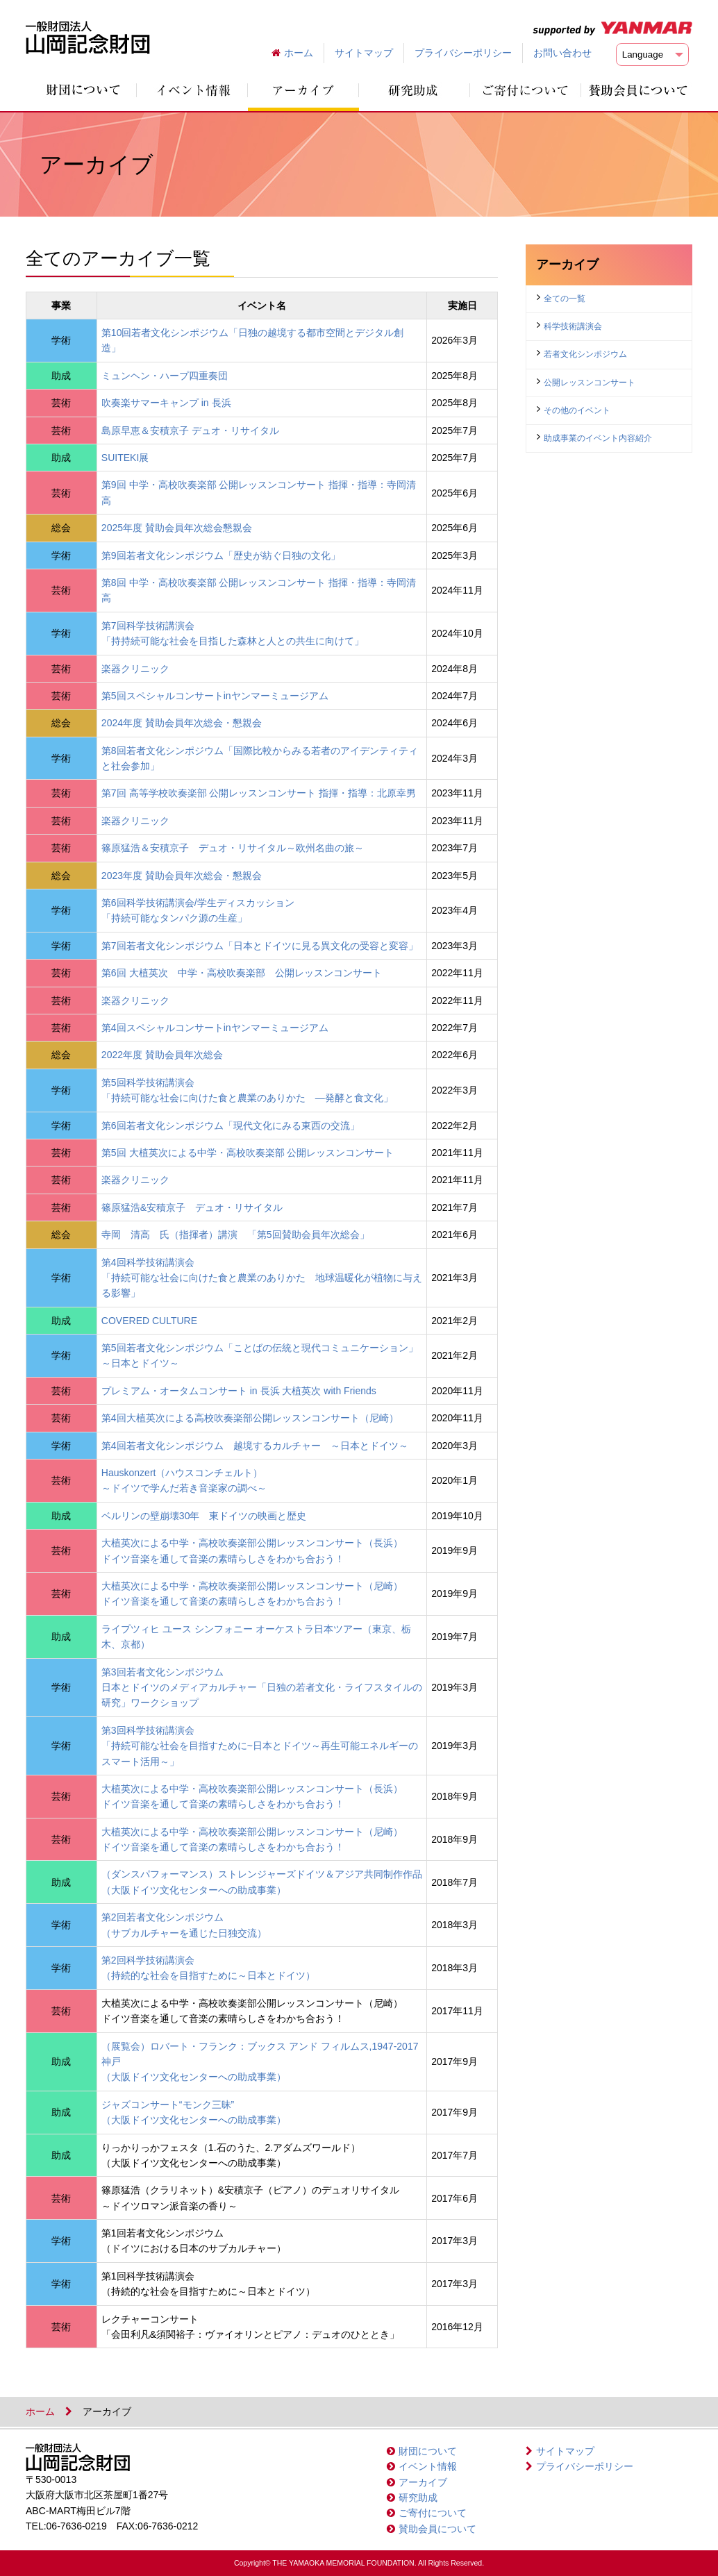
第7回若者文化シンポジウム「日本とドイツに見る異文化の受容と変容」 (259, 945)
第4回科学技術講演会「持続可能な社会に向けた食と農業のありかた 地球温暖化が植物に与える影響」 (261, 1278)
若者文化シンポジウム (585, 354)
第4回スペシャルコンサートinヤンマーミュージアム (214, 1027)
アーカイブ (423, 2482)
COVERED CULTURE (149, 1320)
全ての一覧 (564, 298)
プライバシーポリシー (463, 52)
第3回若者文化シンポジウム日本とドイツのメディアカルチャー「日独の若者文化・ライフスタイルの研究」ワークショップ (261, 1687)
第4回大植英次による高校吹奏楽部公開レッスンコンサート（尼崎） (250, 1417)
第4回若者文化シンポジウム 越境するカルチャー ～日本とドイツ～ (254, 1445)
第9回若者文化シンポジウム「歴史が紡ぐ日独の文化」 (220, 555)
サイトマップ (364, 52)
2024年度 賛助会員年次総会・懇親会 (181, 722)
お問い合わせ (562, 52)
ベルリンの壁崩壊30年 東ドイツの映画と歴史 (204, 1515)
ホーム (298, 52)
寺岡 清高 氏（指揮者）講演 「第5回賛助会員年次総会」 (235, 1234)
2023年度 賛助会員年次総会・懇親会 (181, 875)
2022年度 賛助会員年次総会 (162, 1054)
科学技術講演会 (573, 326)
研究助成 (418, 2497)
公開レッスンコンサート (589, 382)
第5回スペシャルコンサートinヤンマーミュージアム (214, 695)
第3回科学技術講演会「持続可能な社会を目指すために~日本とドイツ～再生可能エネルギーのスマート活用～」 (259, 1746)
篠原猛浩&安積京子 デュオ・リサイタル (192, 1207)
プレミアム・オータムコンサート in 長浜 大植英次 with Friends (238, 1390)
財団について (428, 2451)
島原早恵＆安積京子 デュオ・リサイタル (190, 430)
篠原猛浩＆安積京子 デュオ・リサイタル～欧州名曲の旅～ (232, 847)
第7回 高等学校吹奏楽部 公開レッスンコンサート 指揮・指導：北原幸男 (258, 792)
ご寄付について (433, 2512)
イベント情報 (428, 2466)
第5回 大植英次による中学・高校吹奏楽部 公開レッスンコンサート (247, 1152)
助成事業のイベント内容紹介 (598, 438)
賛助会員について (437, 2528)
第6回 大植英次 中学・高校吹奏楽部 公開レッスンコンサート (241, 972)
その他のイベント (577, 410)
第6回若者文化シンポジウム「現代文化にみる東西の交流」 (230, 1125)
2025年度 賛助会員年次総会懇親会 (176, 527)
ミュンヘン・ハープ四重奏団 (164, 375)
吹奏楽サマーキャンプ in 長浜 (166, 402)
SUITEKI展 (125, 457)
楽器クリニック (135, 668)
